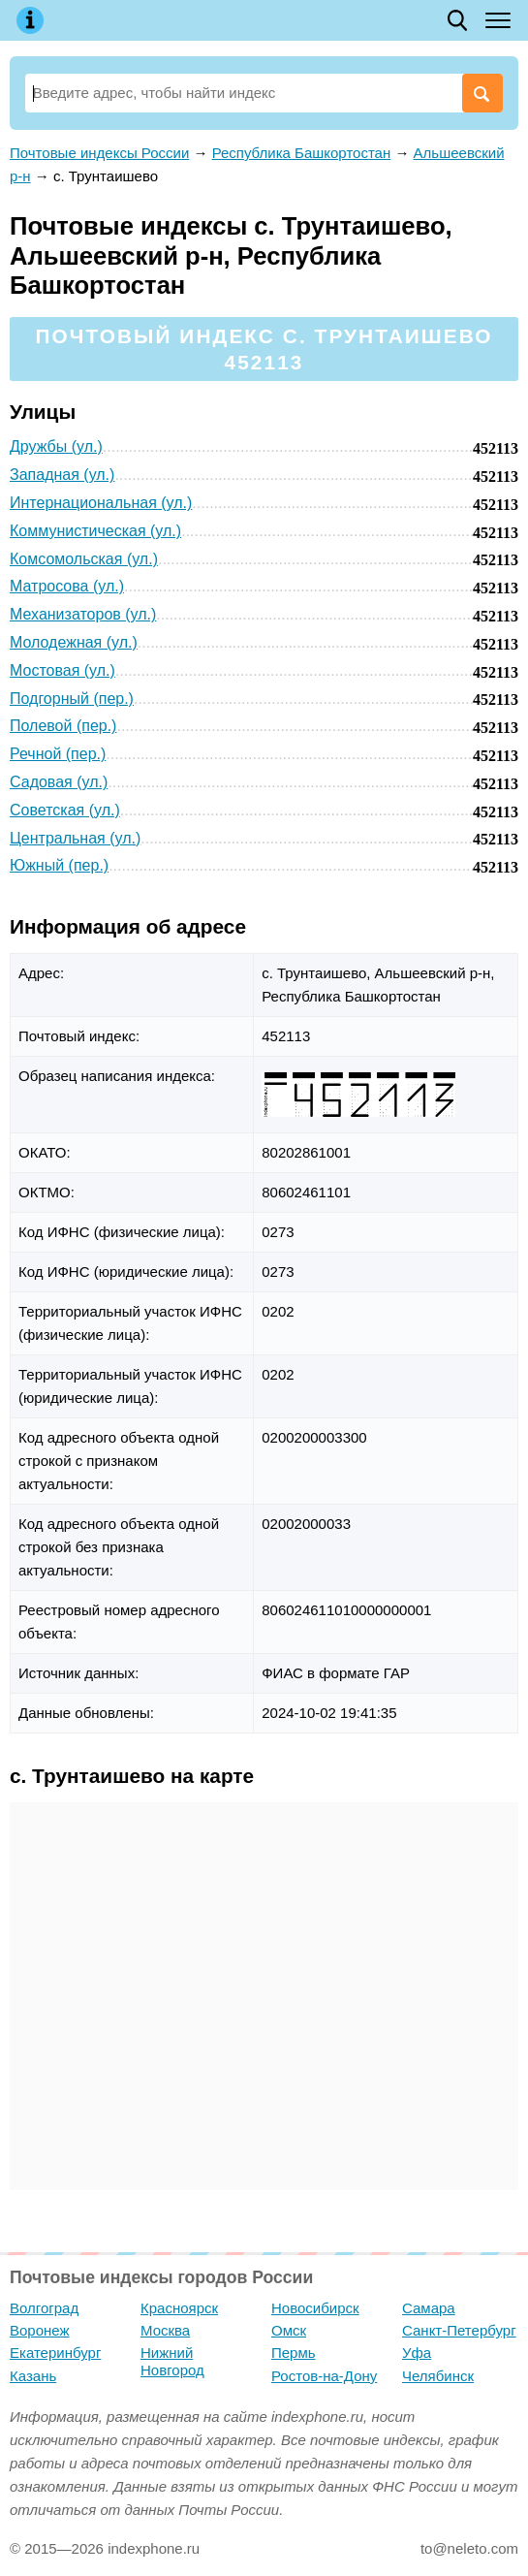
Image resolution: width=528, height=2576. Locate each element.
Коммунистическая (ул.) (95, 531)
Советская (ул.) (65, 810)
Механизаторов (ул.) (83, 614)
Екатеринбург (55, 2352)
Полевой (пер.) (63, 725)
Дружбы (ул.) (56, 446)
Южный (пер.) (59, 865)
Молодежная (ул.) (74, 642)
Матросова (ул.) (67, 586)
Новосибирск (315, 2308)
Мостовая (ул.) (62, 670)
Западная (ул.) (62, 474)
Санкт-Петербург (459, 2330)
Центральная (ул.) (75, 838)
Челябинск (438, 2376)
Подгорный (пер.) (72, 698)
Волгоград (44, 2308)
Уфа (416, 2352)
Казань (33, 2376)
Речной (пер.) (58, 754)
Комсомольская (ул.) (84, 559)
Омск (288, 2330)
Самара (428, 2308)
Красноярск (179, 2308)
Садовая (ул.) (59, 782)
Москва (165, 2330)
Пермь (293, 2352)
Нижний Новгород (172, 2361)
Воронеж (40, 2330)
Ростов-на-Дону (324, 2376)
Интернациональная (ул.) (101, 502)
